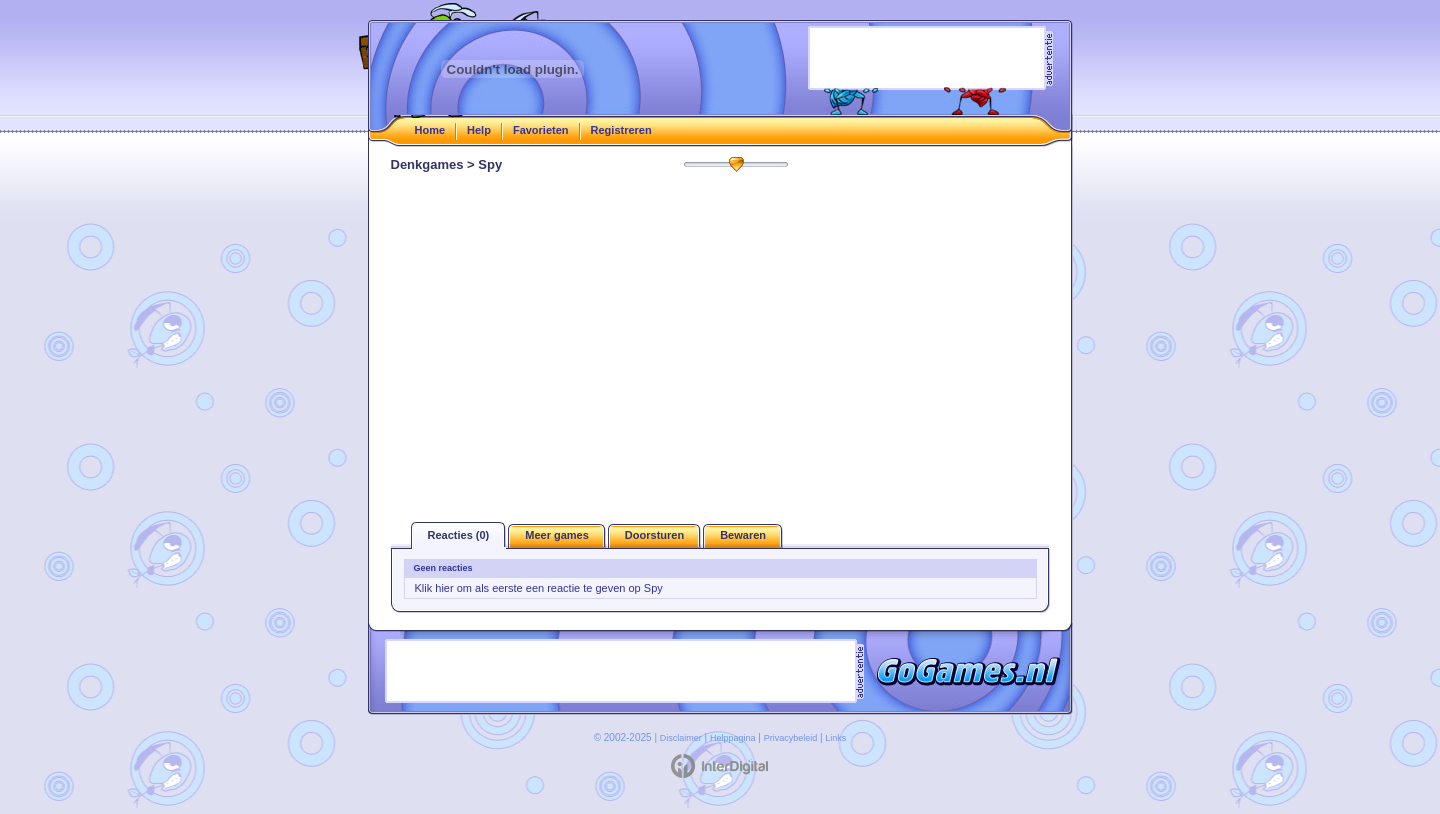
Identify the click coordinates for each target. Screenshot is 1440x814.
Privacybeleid (791, 738)
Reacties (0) (459, 535)
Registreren (621, 130)
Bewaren (743, 535)
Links (835, 738)
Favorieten (541, 130)
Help (479, 130)
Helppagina (733, 738)
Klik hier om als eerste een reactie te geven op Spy (539, 588)
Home (430, 130)
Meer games (557, 535)
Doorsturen (654, 535)
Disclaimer (681, 738)
